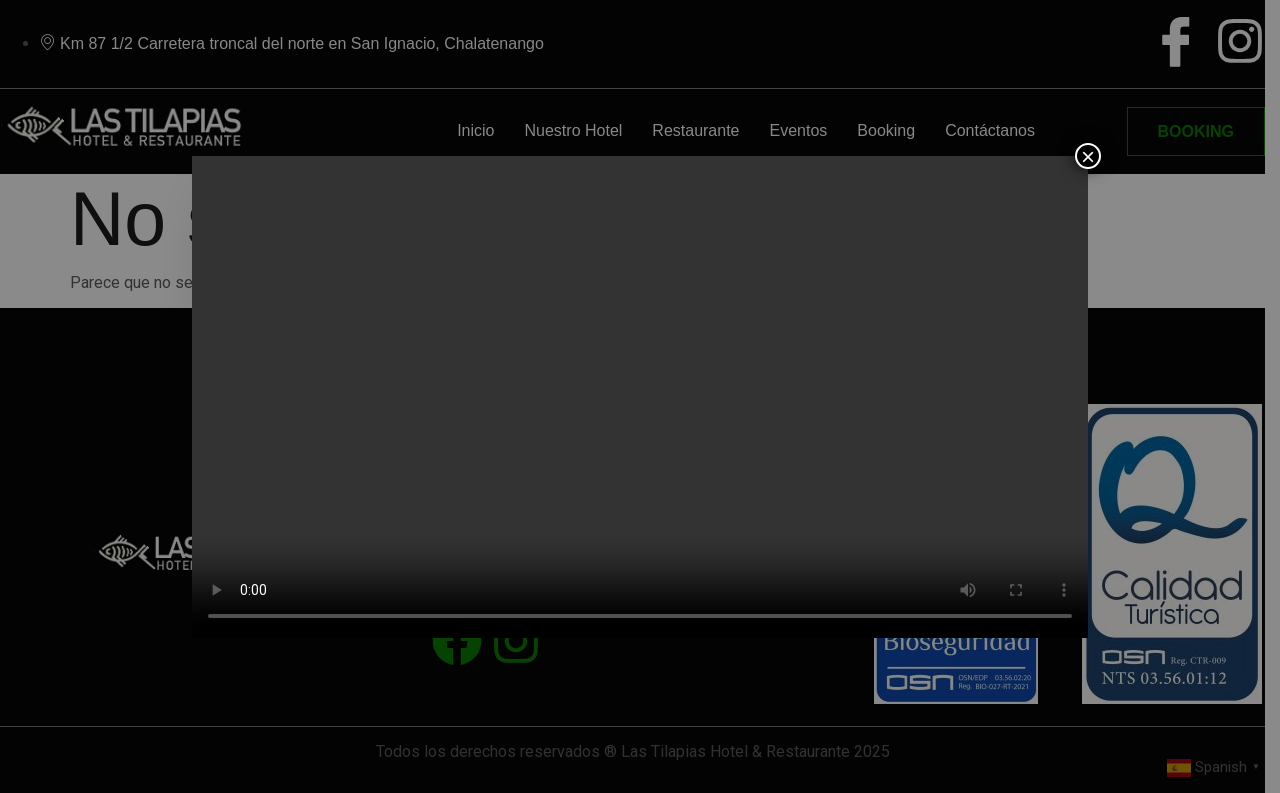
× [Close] (1088, 156)
